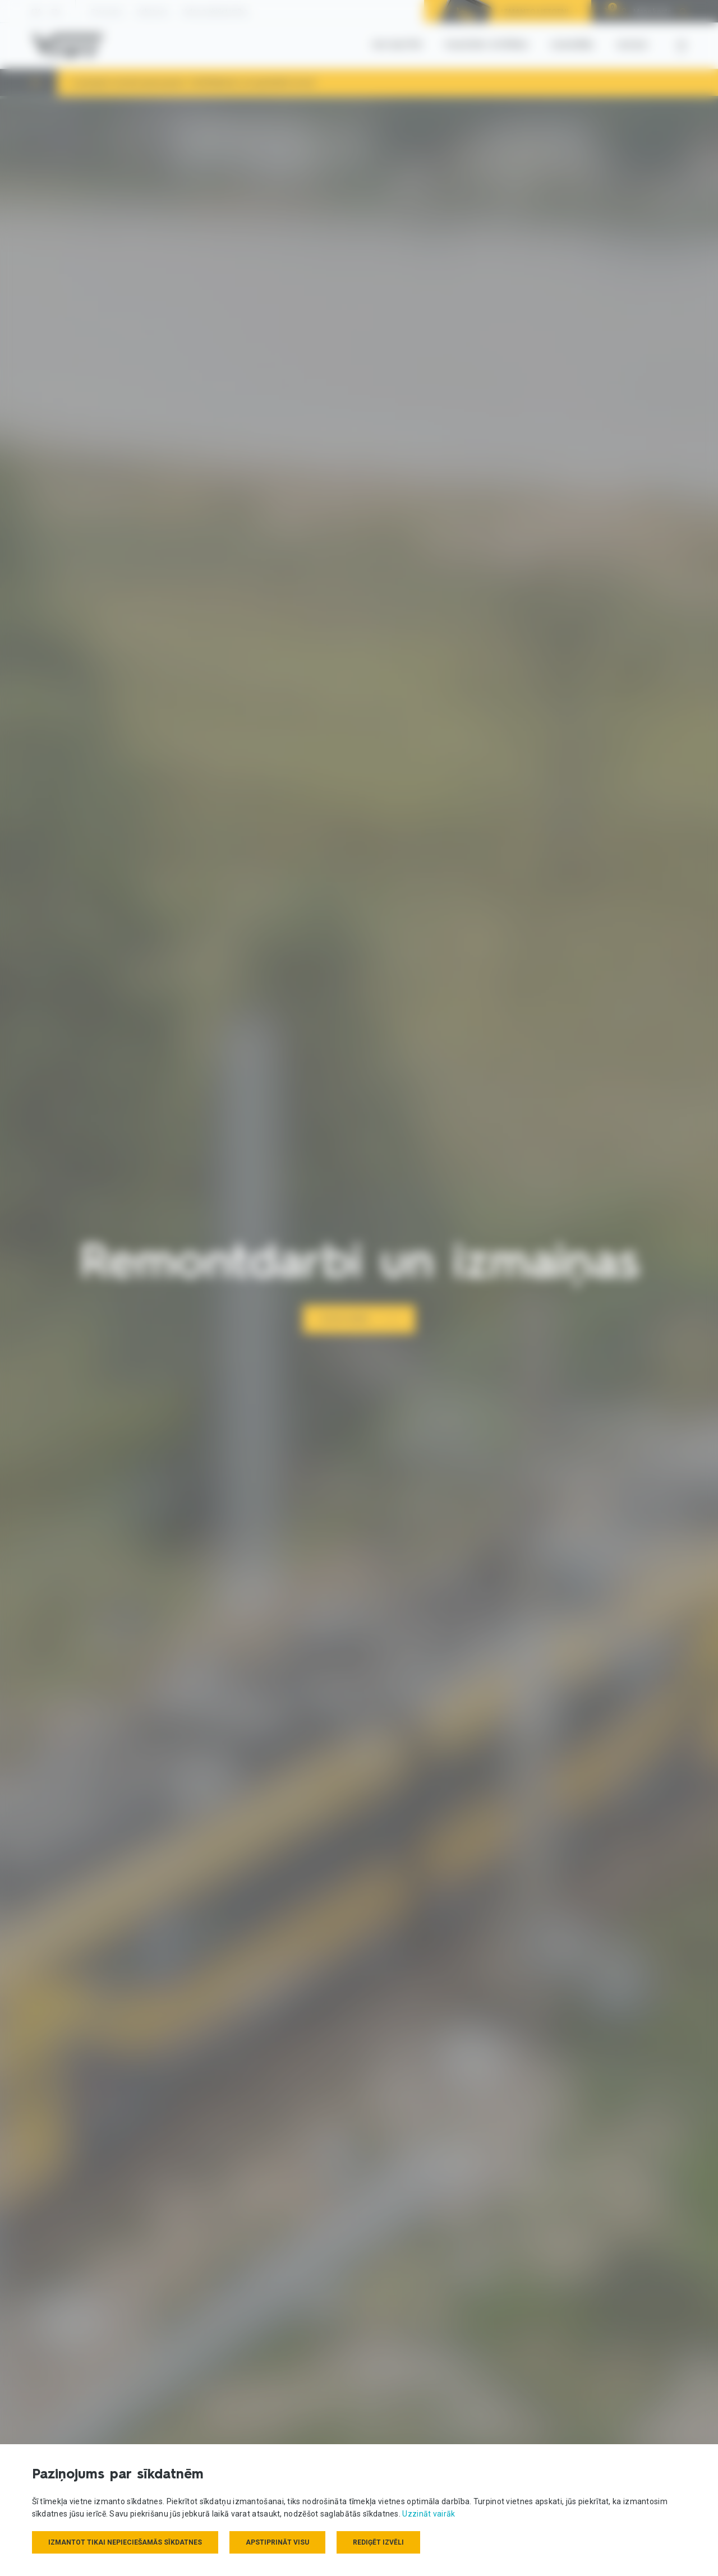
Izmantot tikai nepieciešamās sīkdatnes (125, 2542)
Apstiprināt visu (277, 2542)
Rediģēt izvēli (378, 2542)
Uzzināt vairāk (428, 2513)
